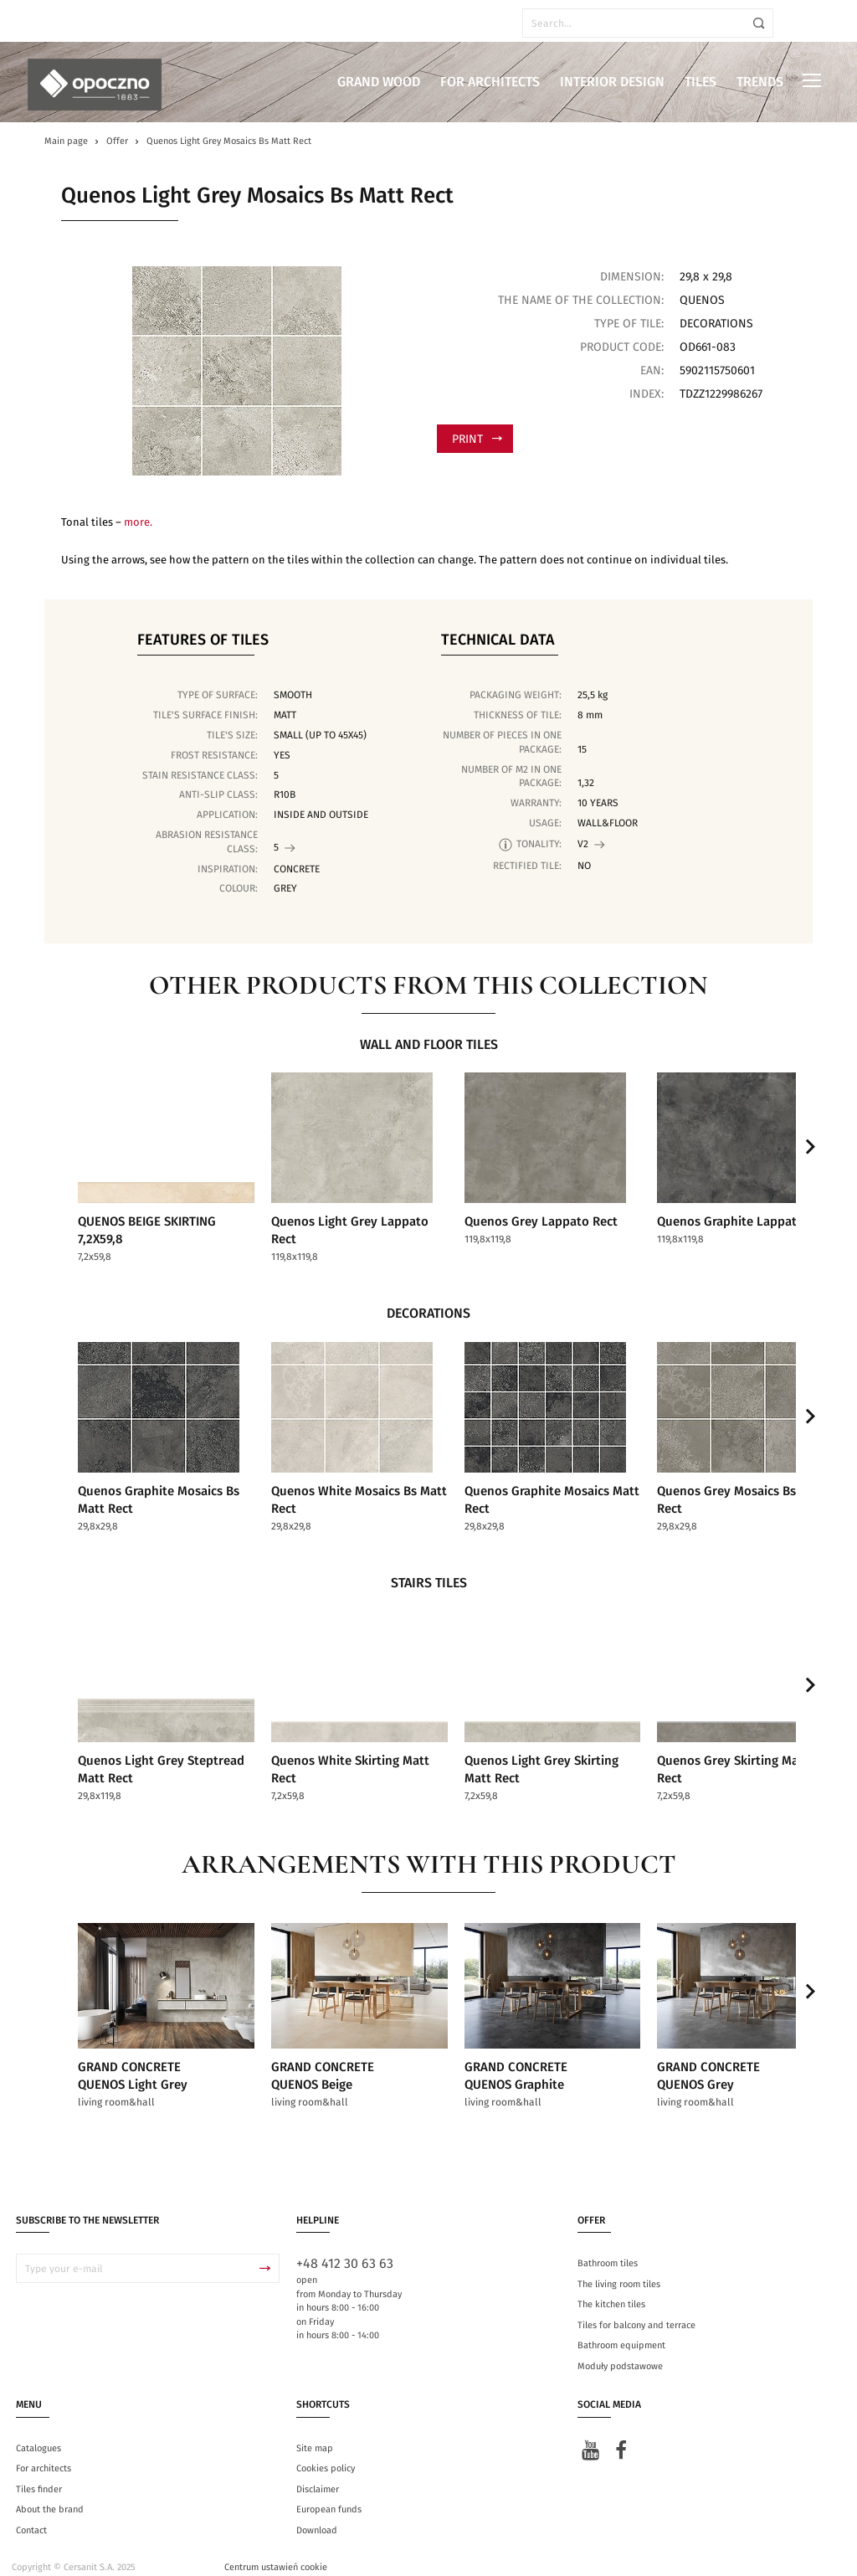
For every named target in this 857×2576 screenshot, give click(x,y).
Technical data (498, 640)
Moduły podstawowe (620, 2350)
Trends (759, 82)
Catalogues (38, 2432)
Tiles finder (39, 2473)
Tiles (700, 82)
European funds (329, 2494)
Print (477, 439)
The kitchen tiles (611, 2289)
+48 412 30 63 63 (344, 2248)
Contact (31, 2514)
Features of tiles (203, 640)
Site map (314, 2432)
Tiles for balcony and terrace (636, 2309)
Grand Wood (378, 82)
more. (138, 522)
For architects (490, 82)
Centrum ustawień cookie (275, 2552)
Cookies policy (325, 2453)
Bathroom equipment (621, 2330)
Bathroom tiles (607, 2248)
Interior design (612, 82)
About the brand (50, 2494)
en (57, 23)
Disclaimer (317, 2473)
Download (316, 2514)
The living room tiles (618, 2268)
